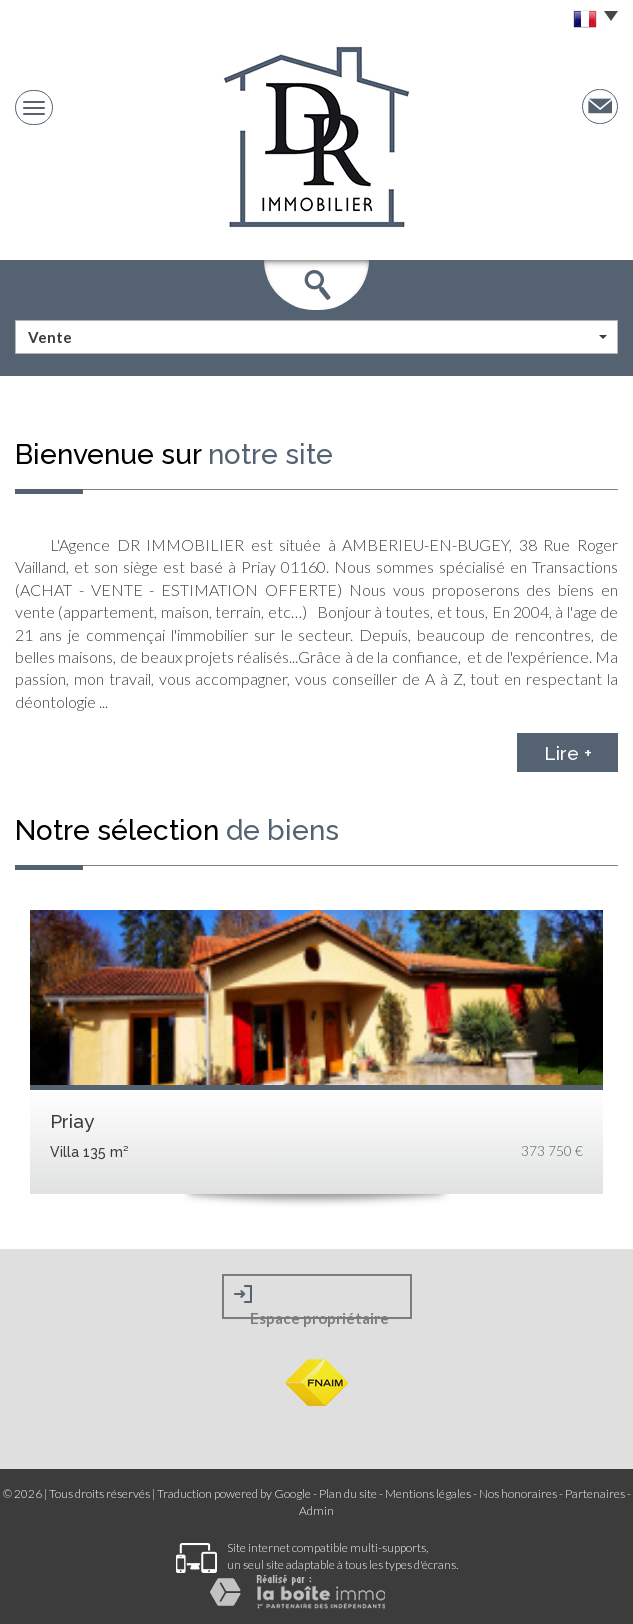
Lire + (568, 752)
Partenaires (595, 1493)
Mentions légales (428, 1493)
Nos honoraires (518, 1493)
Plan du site (348, 1493)
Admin (316, 1510)
